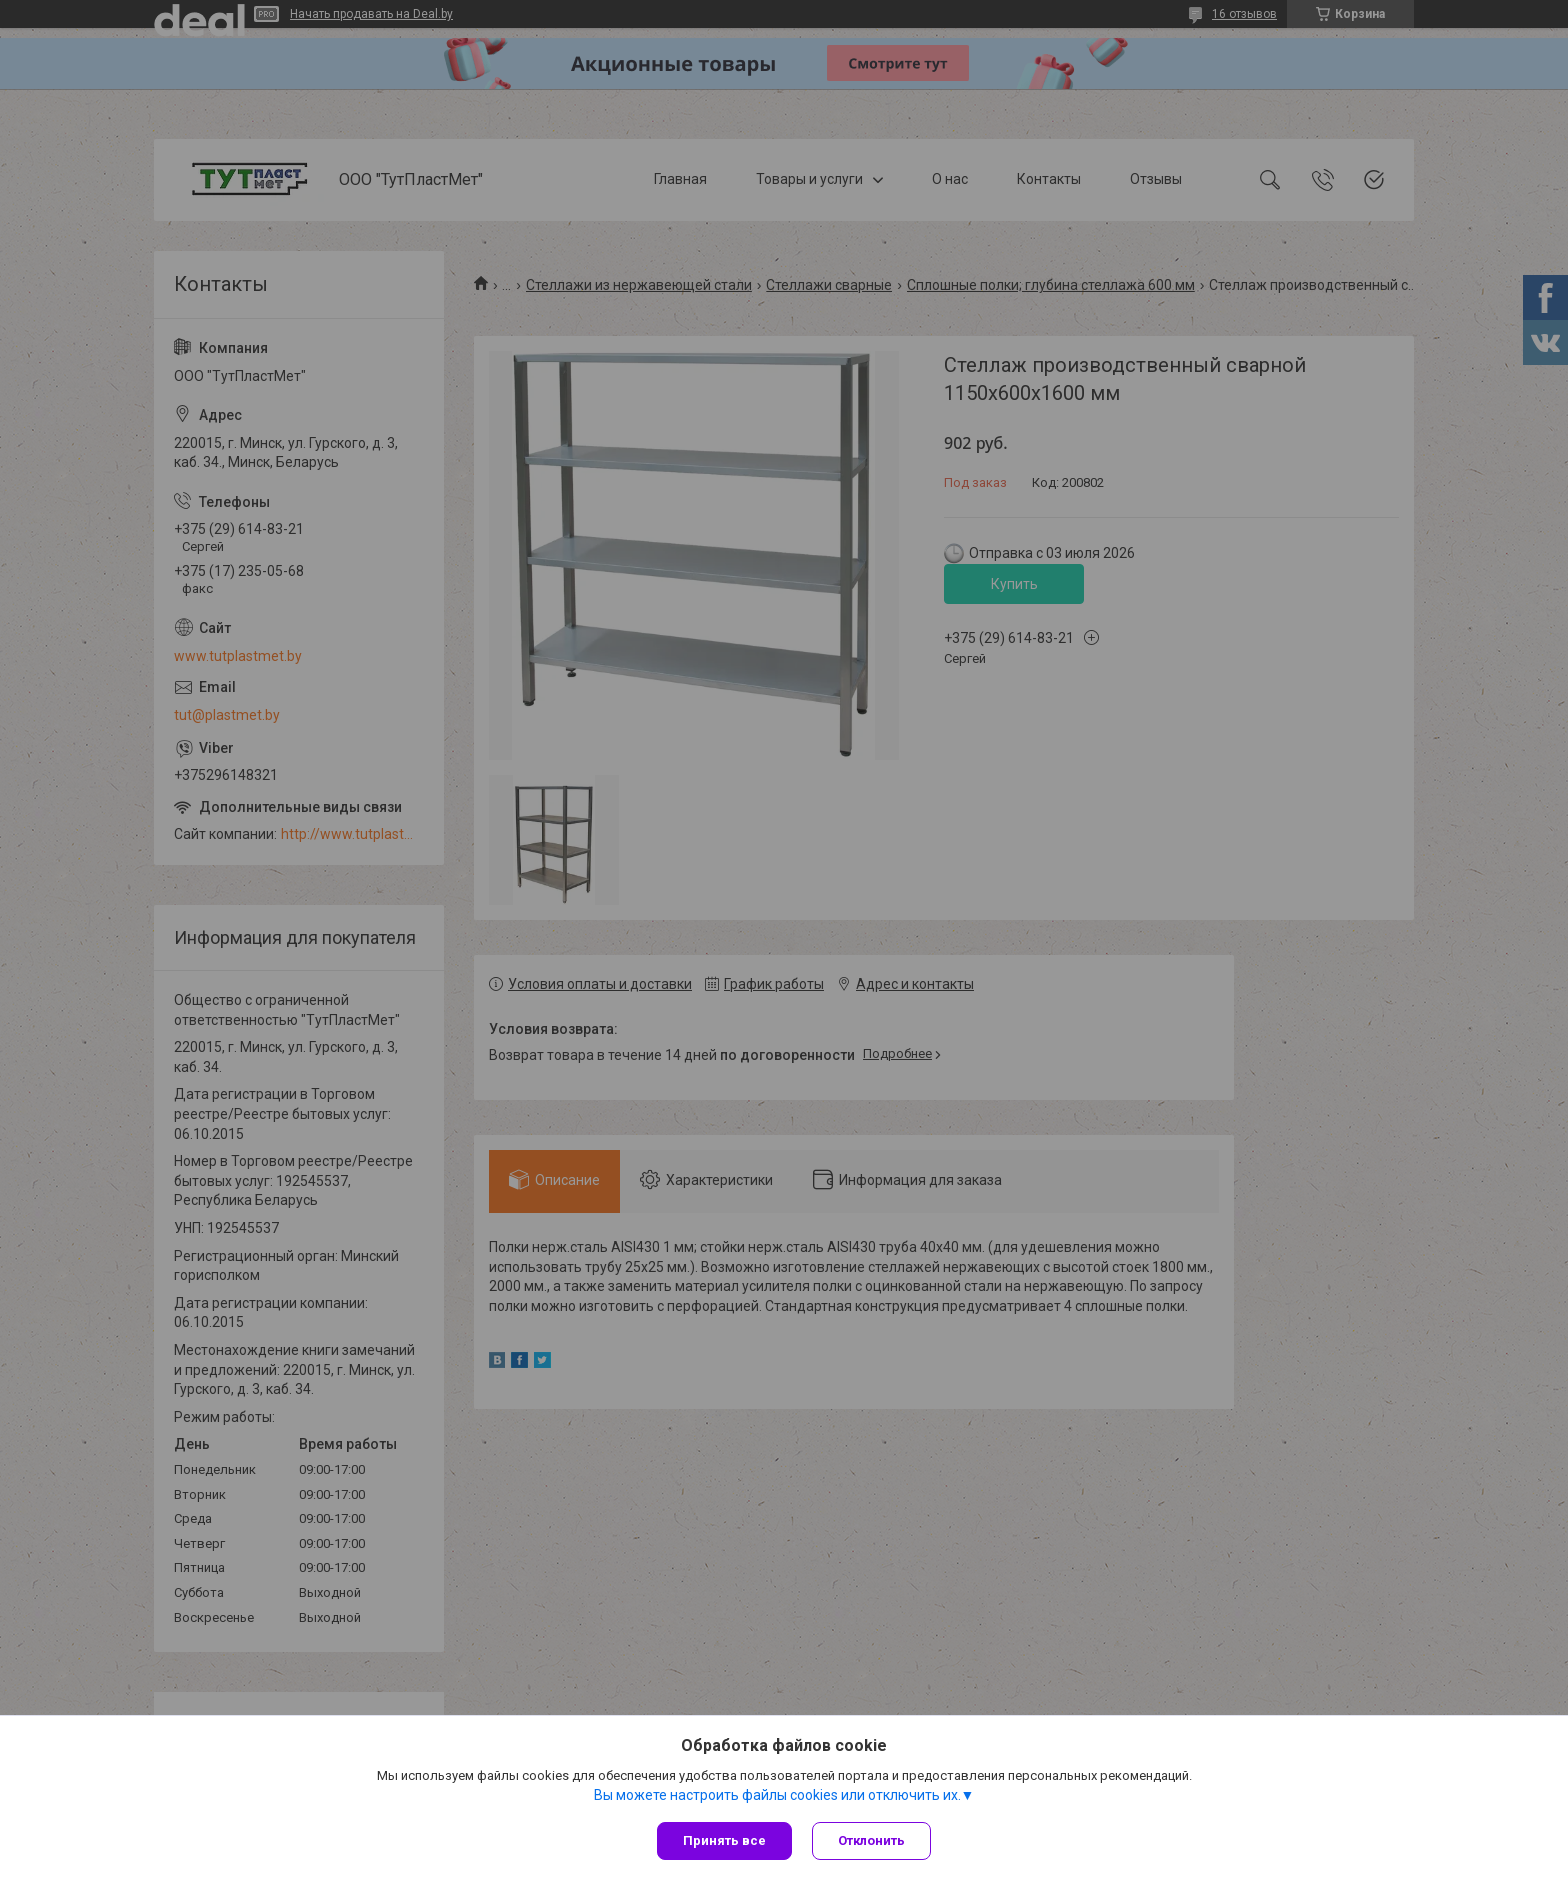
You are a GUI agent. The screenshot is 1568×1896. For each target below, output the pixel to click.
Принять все (724, 1840)
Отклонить (871, 1840)
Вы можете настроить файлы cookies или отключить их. (777, 1795)
